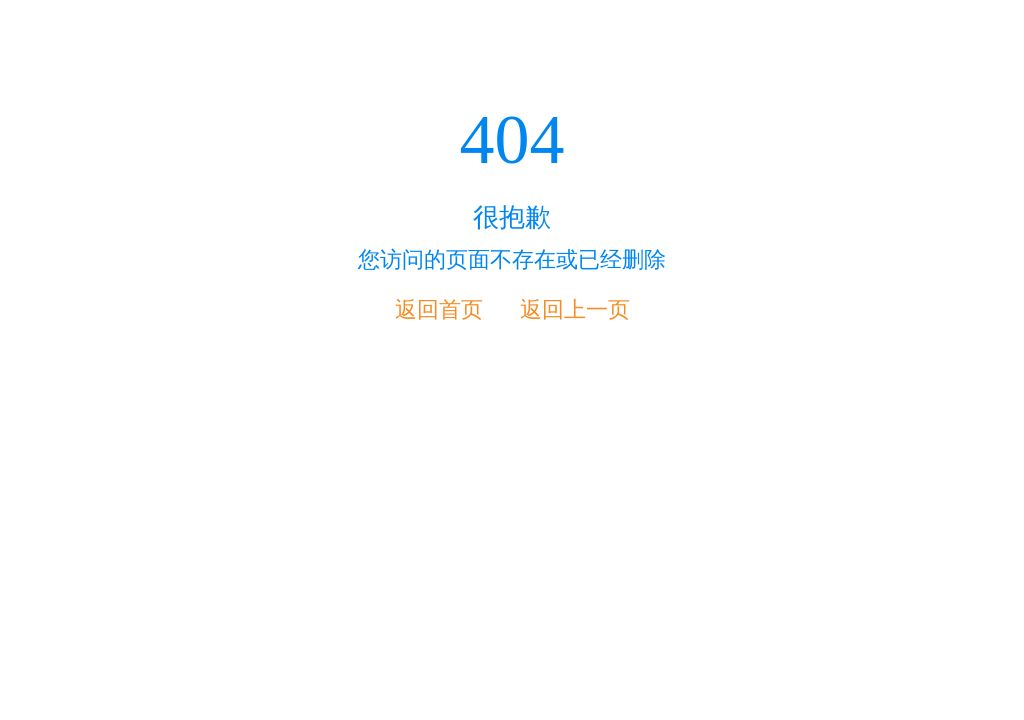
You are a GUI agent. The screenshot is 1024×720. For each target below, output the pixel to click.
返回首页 (439, 309)
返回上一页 (575, 309)
